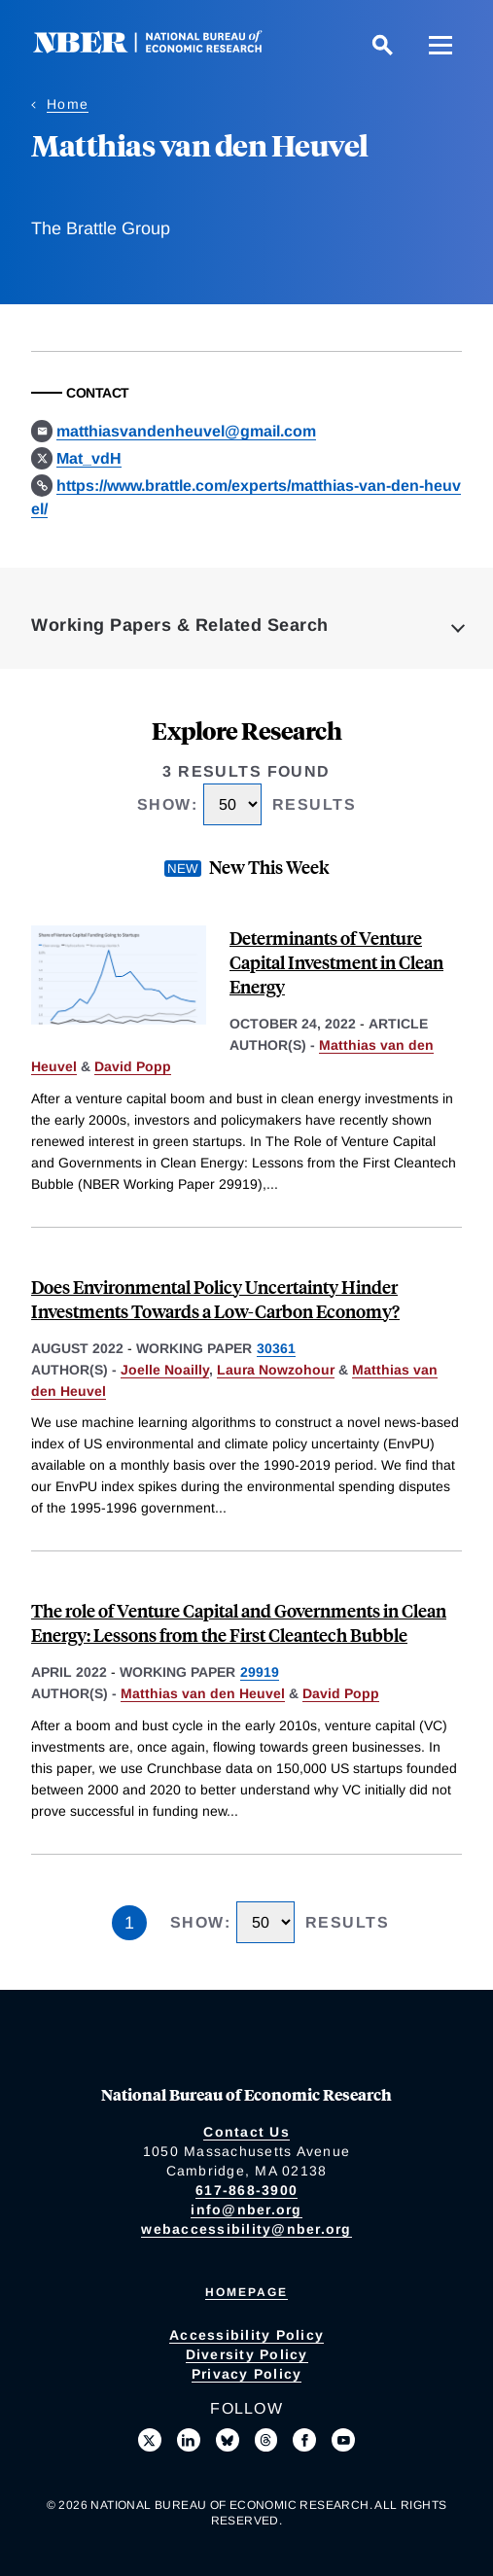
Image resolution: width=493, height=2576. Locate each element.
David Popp (132, 1066)
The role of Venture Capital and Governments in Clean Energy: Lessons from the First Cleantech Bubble (238, 1622)
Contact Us (246, 2132)
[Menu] (440, 44)
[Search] (382, 44)
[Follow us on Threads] (266, 2440)
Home (67, 104)
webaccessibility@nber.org (246, 2229)
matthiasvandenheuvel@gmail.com (186, 431)
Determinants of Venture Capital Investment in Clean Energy (336, 961)
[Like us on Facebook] (304, 2440)
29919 (259, 1672)
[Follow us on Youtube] (343, 2440)
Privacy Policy (247, 2374)
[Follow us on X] (149, 2440)
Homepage (246, 2292)
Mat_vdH (89, 458)
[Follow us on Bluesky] (227, 2440)
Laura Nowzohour (276, 1369)
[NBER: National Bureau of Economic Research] (163, 48)
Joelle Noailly (165, 1369)
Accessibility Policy (246, 2335)
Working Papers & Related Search (180, 625)
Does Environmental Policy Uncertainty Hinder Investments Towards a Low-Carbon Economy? (215, 1298)
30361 (276, 1348)
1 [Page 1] (129, 1922)
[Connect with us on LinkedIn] (188, 2440)
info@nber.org (246, 2209)
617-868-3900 (246, 2190)
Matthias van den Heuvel (203, 1693)
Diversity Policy (247, 2354)
